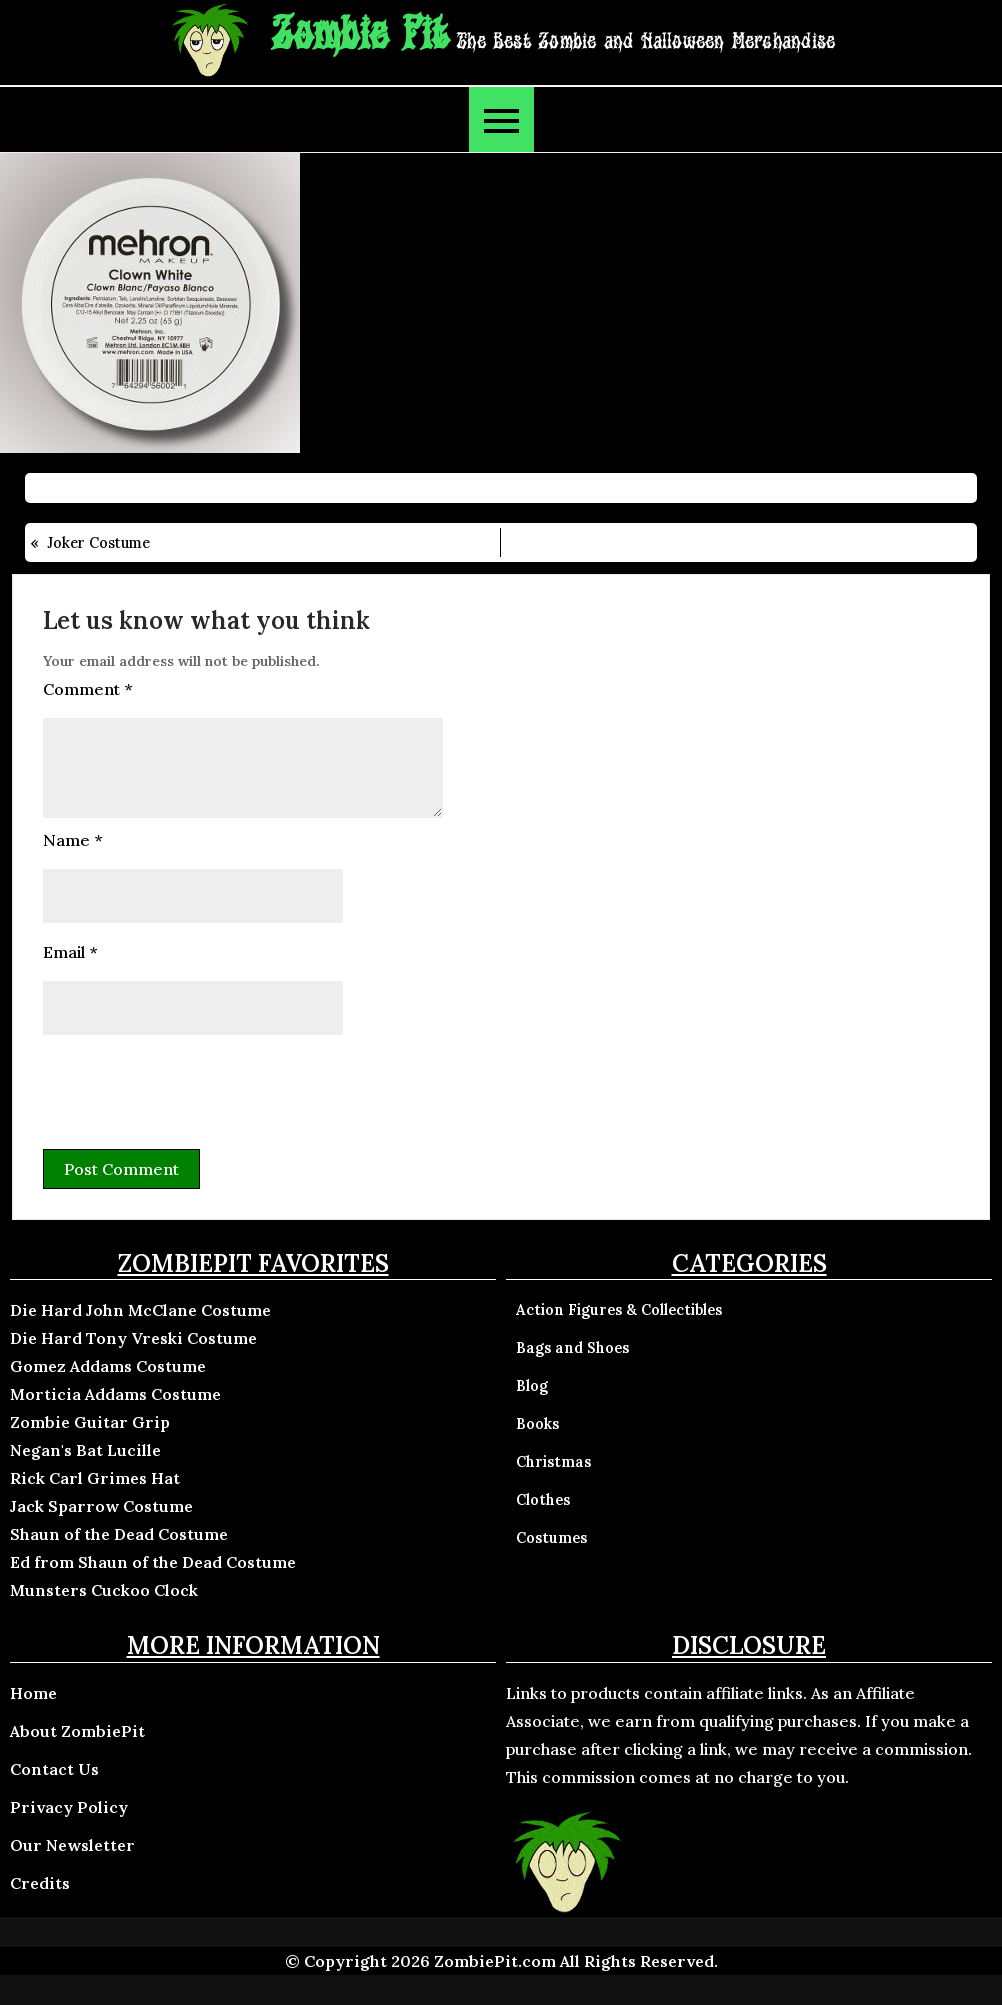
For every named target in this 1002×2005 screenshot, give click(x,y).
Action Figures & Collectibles (619, 1310)
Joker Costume (98, 543)
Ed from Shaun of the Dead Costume (153, 1562)
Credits (40, 1883)
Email (70, 952)
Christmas (553, 1462)
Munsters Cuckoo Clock (104, 1590)
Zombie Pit (359, 35)
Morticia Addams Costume (115, 1394)
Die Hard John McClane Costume (140, 1310)
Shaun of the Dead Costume (119, 1534)
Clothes (543, 1500)
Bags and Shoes (572, 1348)
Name (72, 840)
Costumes (551, 1538)
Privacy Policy (69, 1807)
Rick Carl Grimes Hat (95, 1478)
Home (33, 1693)
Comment (87, 689)
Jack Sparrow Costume (101, 1506)
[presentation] (195, 1089)
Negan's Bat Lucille (85, 1450)
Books (537, 1424)
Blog (532, 1386)
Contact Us (54, 1769)
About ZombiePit (77, 1731)
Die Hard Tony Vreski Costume (133, 1338)
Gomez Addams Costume (108, 1366)
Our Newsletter (72, 1845)
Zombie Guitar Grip (90, 1422)
